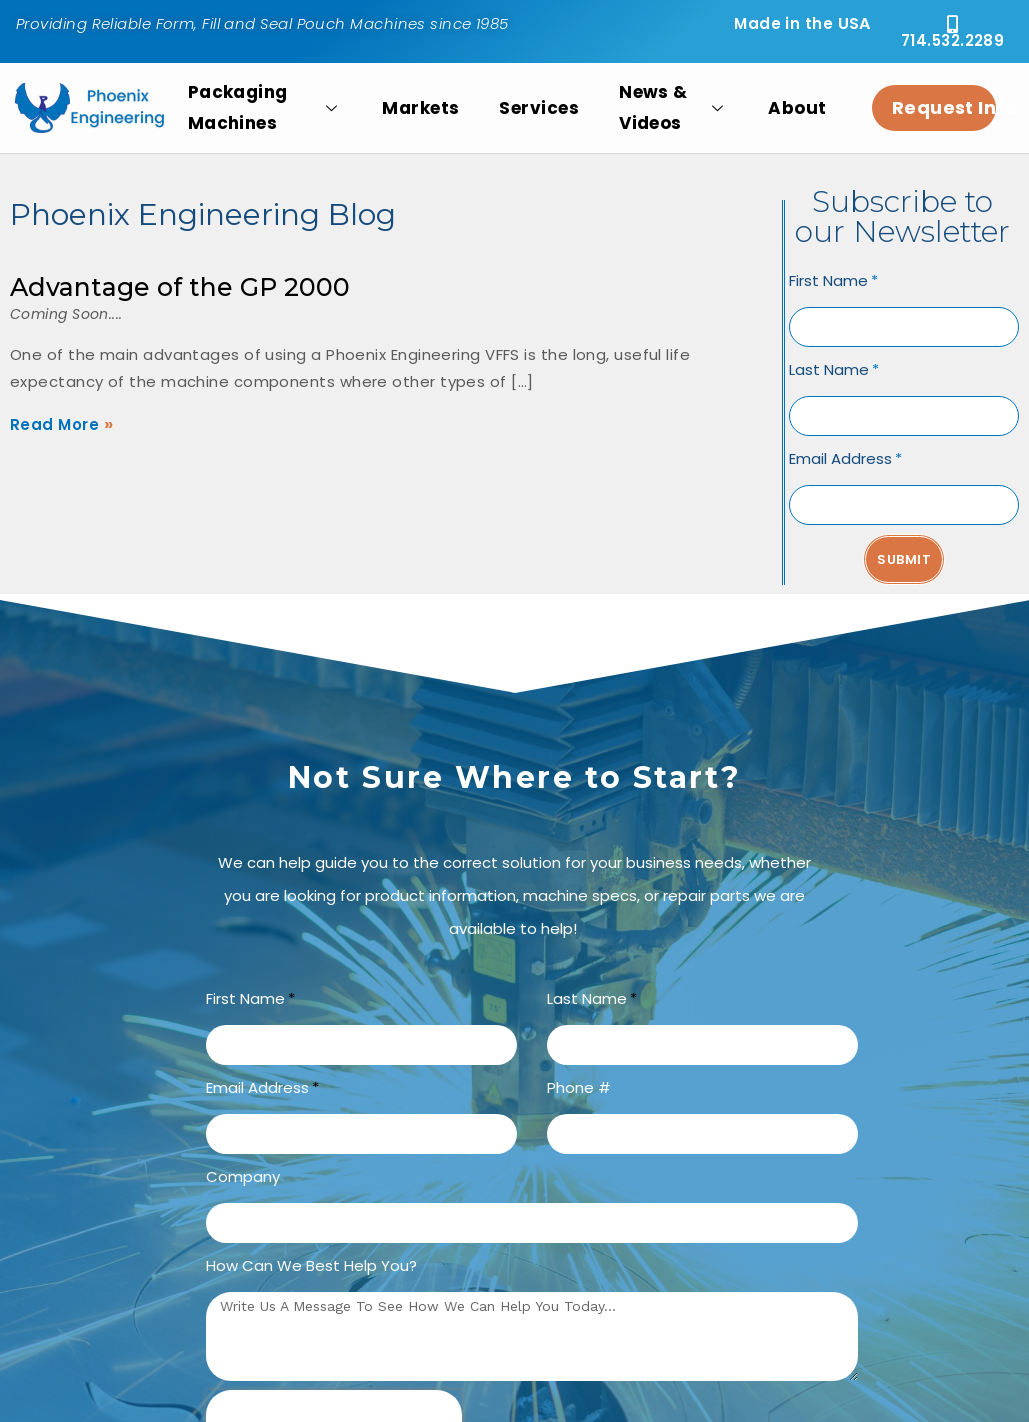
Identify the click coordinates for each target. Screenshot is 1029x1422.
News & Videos (673, 108)
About (797, 108)
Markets (420, 108)
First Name (828, 280)
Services (539, 108)
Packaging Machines (265, 108)
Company (243, 1176)
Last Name (829, 369)
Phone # (579, 1087)
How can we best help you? (311, 1265)
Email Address (840, 458)
